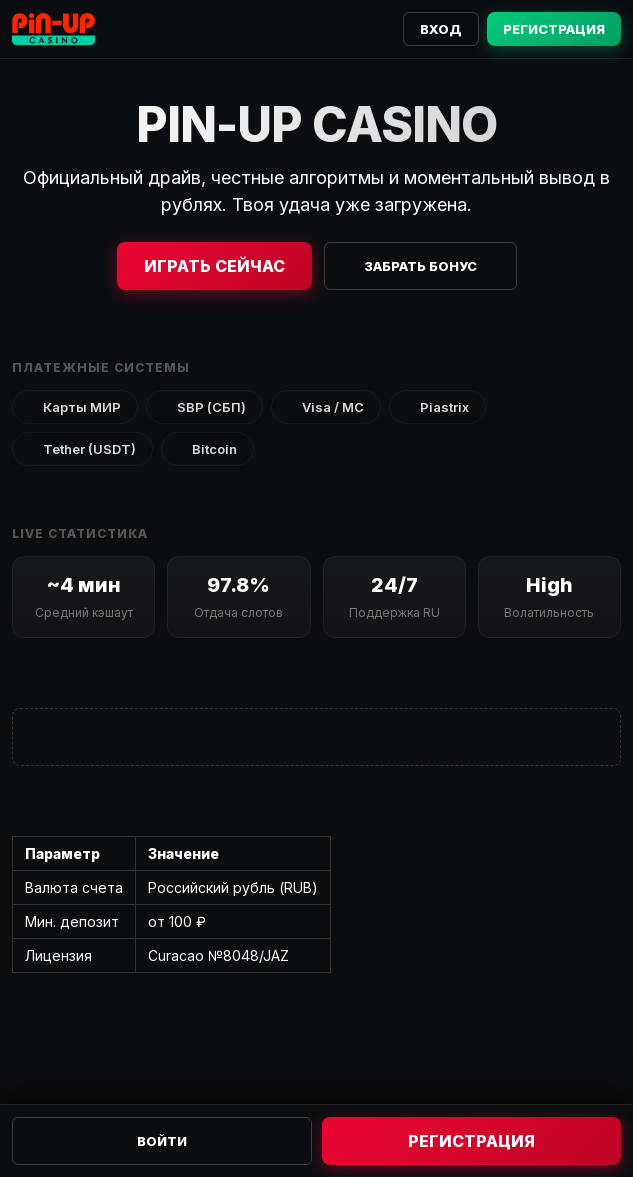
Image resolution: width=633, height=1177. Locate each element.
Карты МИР (75, 407)
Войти (162, 1141)
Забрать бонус (420, 266)
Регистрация (554, 29)
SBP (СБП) (204, 407)
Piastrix (437, 407)
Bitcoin (207, 449)
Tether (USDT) (82, 449)
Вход (441, 29)
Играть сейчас (214, 266)
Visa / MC (326, 407)
